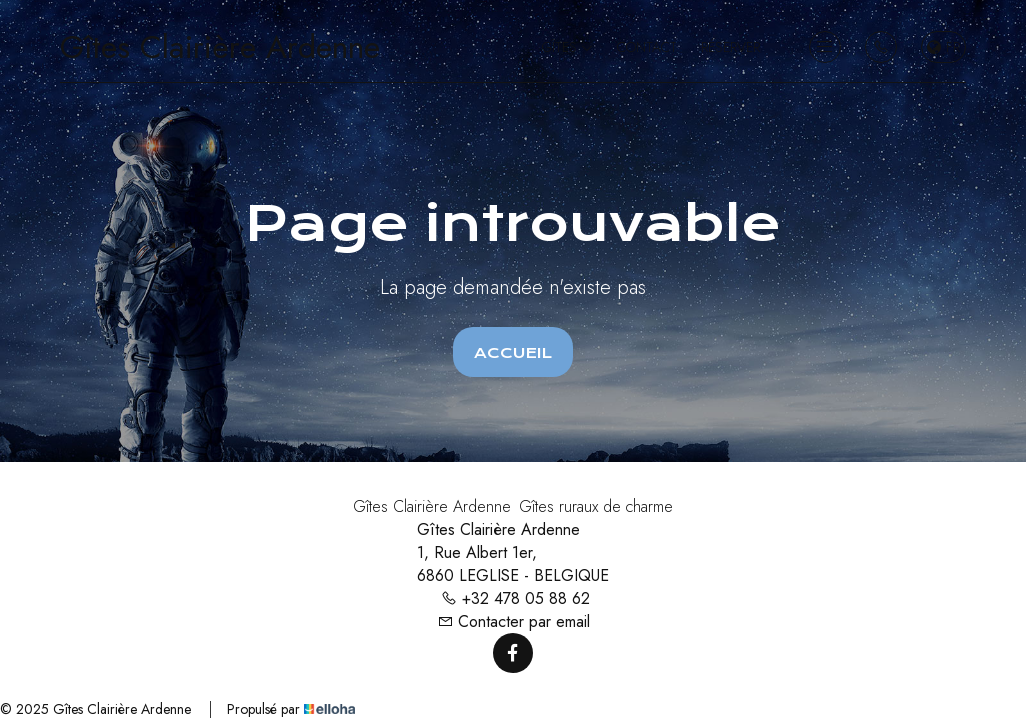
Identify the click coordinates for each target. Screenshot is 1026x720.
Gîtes (567, 47)
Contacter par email (513, 621)
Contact (647, 47)
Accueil (513, 353)
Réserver (730, 47)
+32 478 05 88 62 (515, 598)
